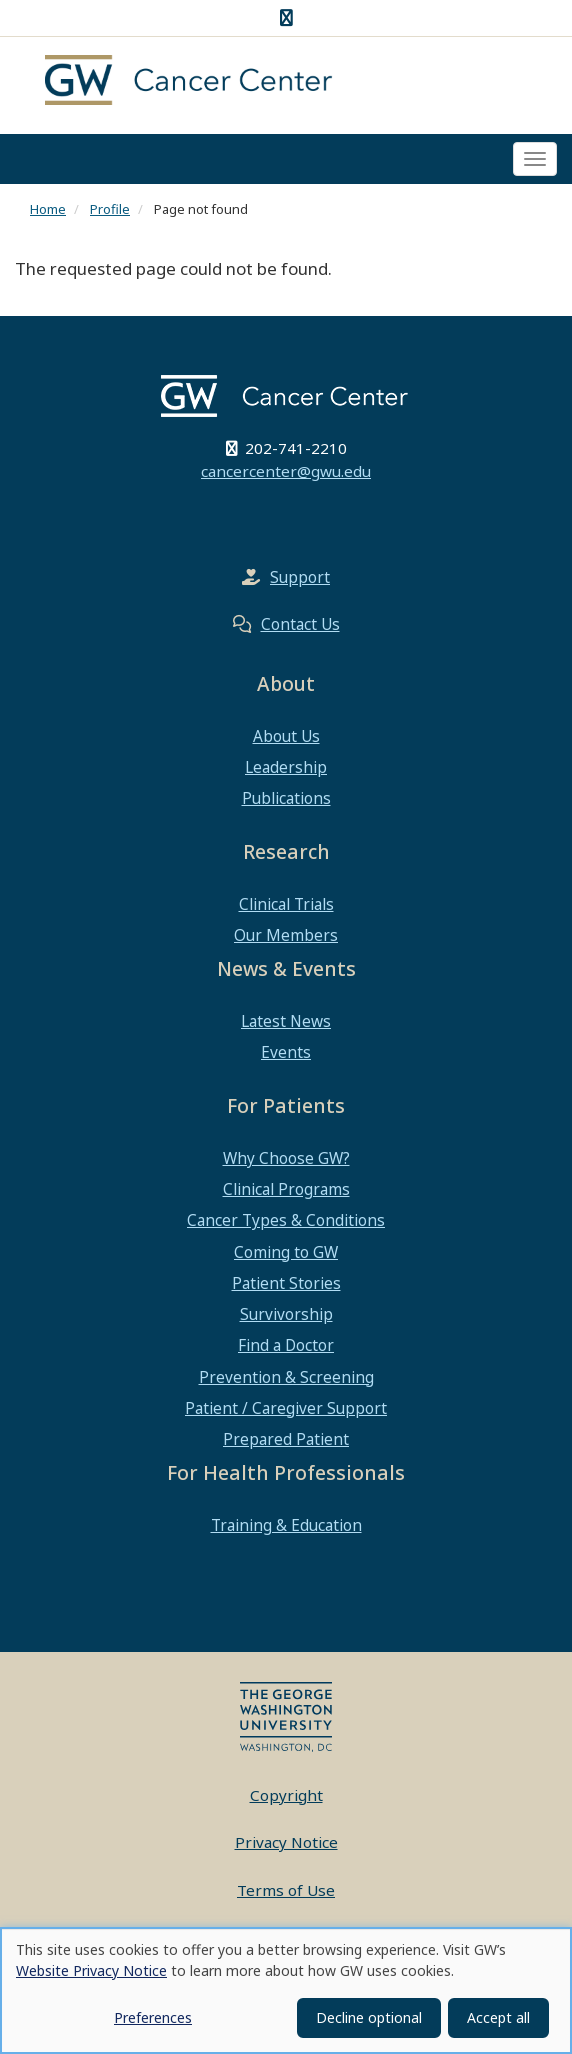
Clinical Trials (286, 904)
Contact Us (300, 624)
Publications (286, 798)
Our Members (286, 935)
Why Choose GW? (286, 1158)
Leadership (286, 767)
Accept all (498, 2017)
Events (286, 1052)
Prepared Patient (286, 1439)
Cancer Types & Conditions (286, 1220)
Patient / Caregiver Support (286, 1408)
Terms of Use (286, 1890)
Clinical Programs (286, 1189)
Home (48, 209)
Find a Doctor (286, 1345)
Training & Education (286, 1525)
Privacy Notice (286, 1842)
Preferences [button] (153, 2017)
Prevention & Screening (286, 1377)
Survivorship (286, 1314)
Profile (110, 209)
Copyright (286, 1795)
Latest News (286, 1021)
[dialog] (286, 1990)
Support (300, 577)
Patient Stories (286, 1283)
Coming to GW (286, 1252)
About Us (286, 736)
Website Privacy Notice (91, 1970)
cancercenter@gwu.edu (286, 471)
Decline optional (369, 2017)
